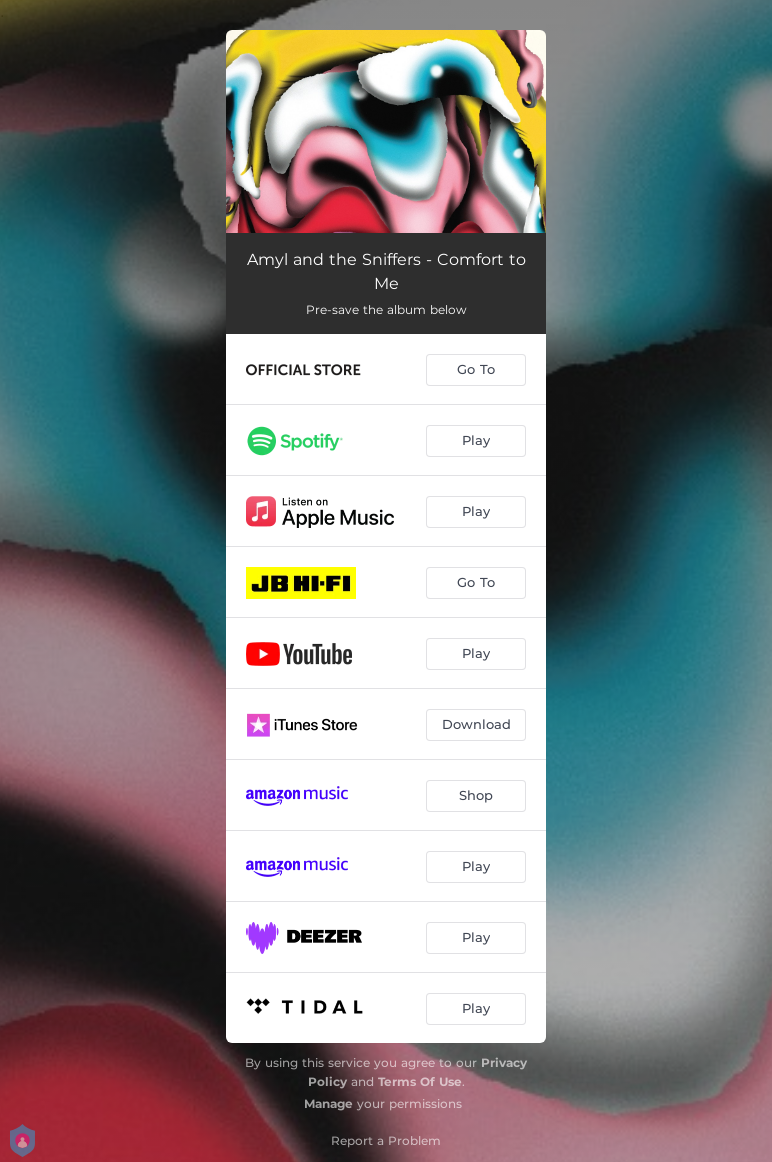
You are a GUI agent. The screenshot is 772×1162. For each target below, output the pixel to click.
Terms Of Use (420, 1081)
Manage (328, 1103)
